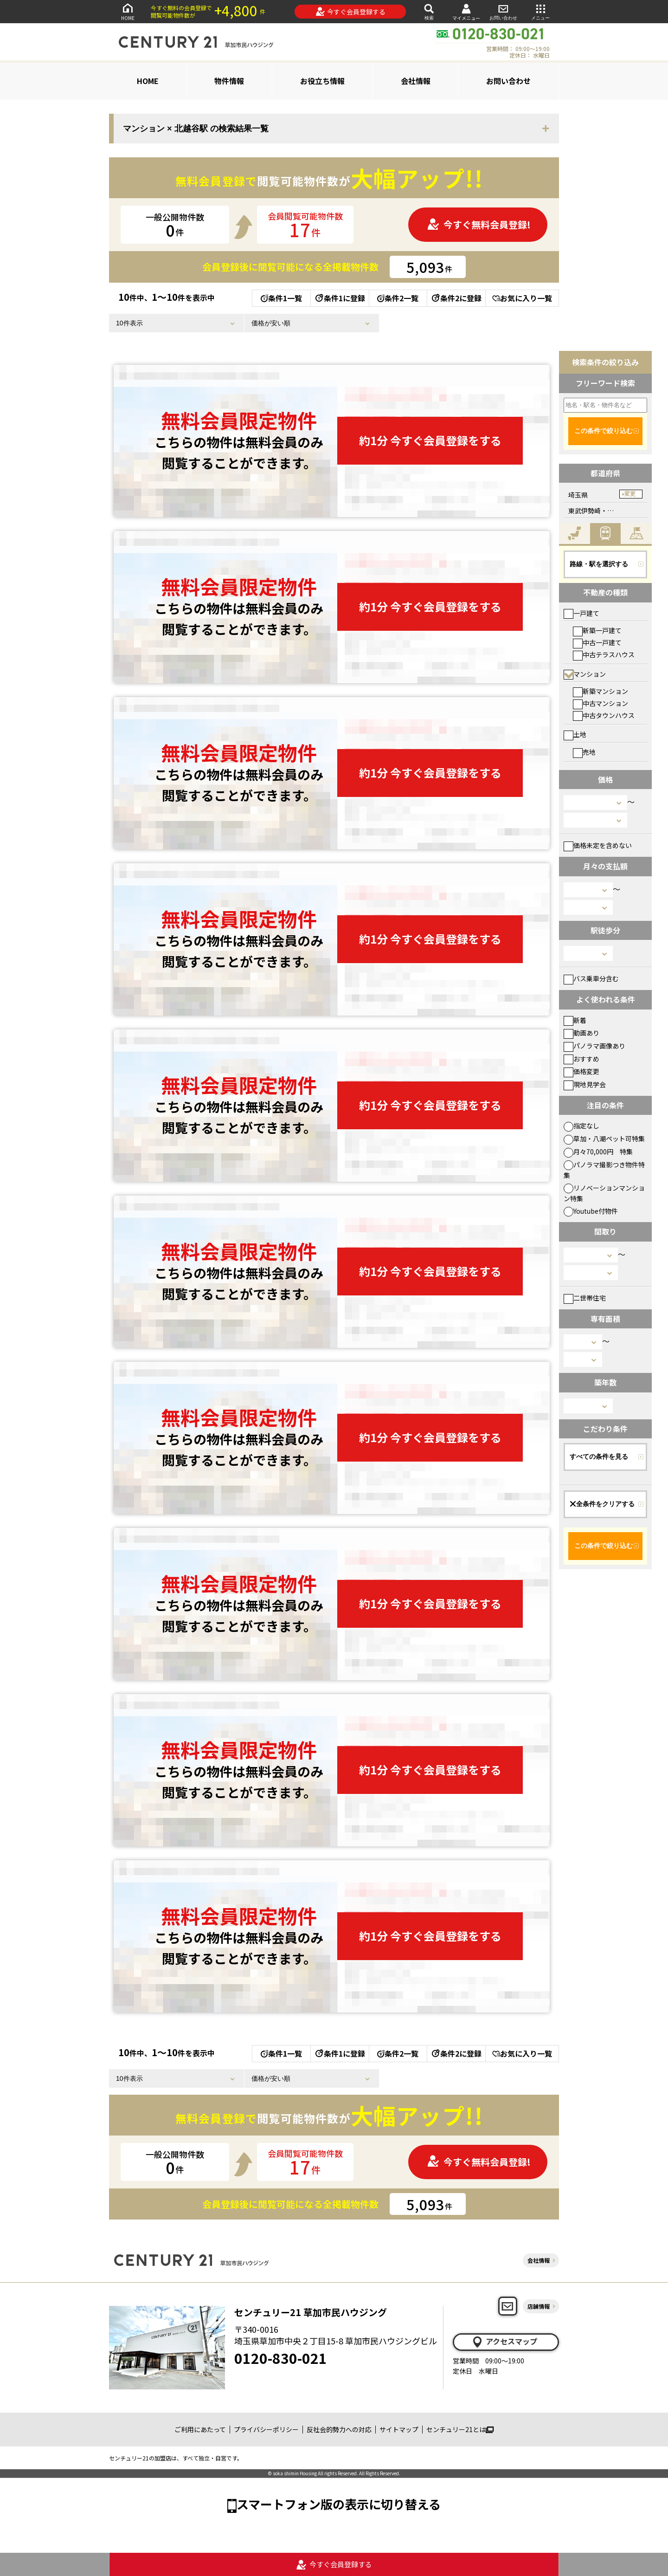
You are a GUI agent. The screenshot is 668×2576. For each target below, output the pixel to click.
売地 (584, 752)
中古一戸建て (597, 642)
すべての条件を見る (599, 1456)
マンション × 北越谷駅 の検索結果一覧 (196, 128)
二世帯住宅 (585, 1297)
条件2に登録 (456, 298)
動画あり (581, 1032)
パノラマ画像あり (594, 1045)
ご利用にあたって (200, 2429)
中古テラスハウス (604, 654)
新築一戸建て (597, 630)
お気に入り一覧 (522, 298)
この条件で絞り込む (603, 430)
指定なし (581, 1125)
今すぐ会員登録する (350, 11)
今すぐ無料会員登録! (479, 224)
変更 (630, 494)
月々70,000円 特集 (598, 1151)
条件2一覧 (397, 298)
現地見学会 (585, 1084)
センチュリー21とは (460, 2429)
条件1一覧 (281, 298)
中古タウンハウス (604, 715)
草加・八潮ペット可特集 (604, 1138)
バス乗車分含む (591, 978)
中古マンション (600, 703)
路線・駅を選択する (599, 564)
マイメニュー (466, 11)
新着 (575, 1020)
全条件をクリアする (602, 1504)
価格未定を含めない (598, 845)
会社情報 (415, 80)
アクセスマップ (504, 2342)
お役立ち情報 (322, 80)
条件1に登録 (339, 298)
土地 (575, 734)
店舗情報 (538, 2306)
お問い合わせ (503, 11)
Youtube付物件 (591, 1211)
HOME (127, 11)
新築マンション (600, 691)
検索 (429, 11)
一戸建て (581, 613)
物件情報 (229, 80)
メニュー (540, 11)
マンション (585, 674)
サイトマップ (398, 2429)
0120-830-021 (280, 2357)
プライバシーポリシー (266, 2429)
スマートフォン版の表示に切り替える (339, 2503)
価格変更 (581, 1071)
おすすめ (581, 1058)
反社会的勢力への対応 (339, 2429)
